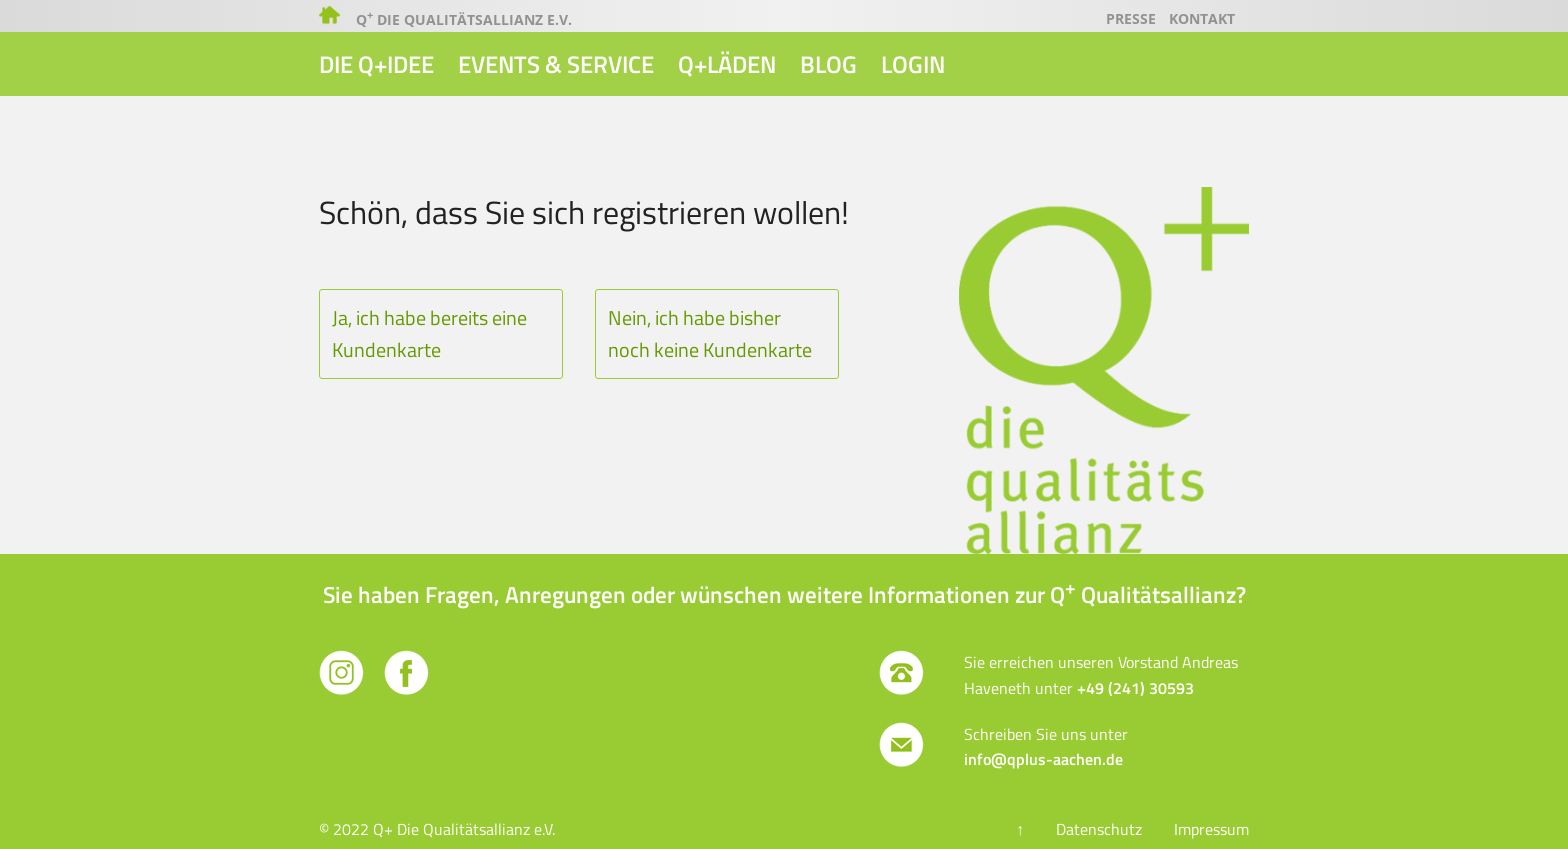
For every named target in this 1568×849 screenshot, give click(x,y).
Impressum (1211, 829)
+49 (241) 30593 (1135, 688)
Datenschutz (1099, 829)
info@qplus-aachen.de (1043, 759)
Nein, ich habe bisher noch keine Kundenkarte (710, 333)
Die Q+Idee (376, 64)
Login (913, 64)
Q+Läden (727, 64)
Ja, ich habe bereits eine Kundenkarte (429, 333)
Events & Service (556, 64)
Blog (828, 64)
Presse (1131, 18)
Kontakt (1202, 18)
